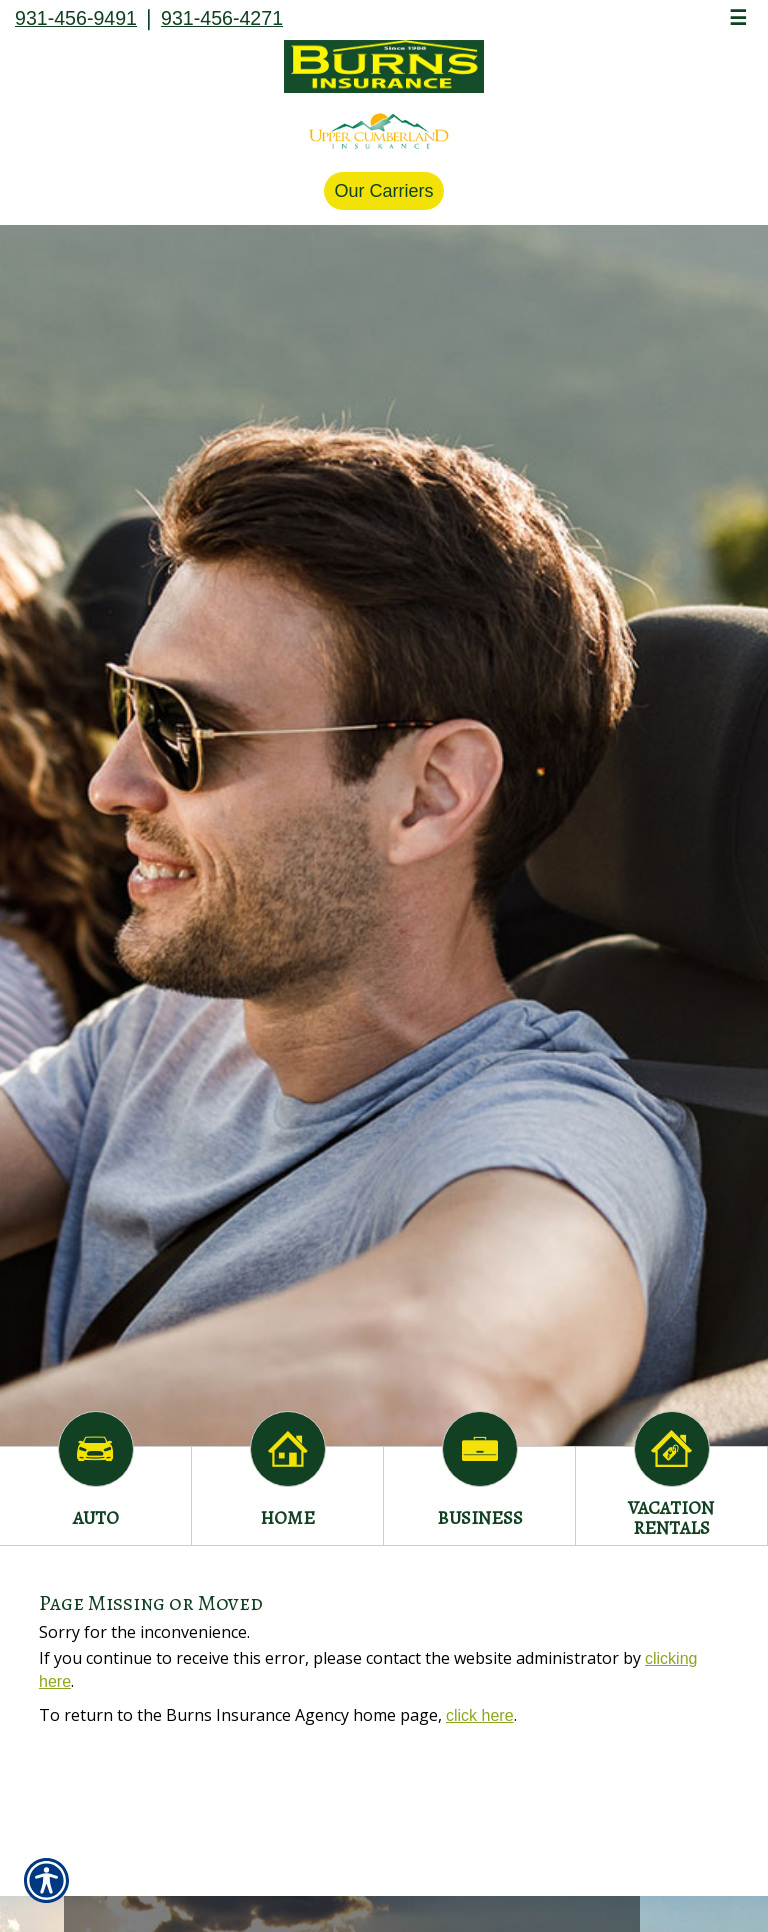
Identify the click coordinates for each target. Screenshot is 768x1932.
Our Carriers (383, 191)
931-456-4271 (222, 18)
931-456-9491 (76, 18)
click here (480, 1715)
